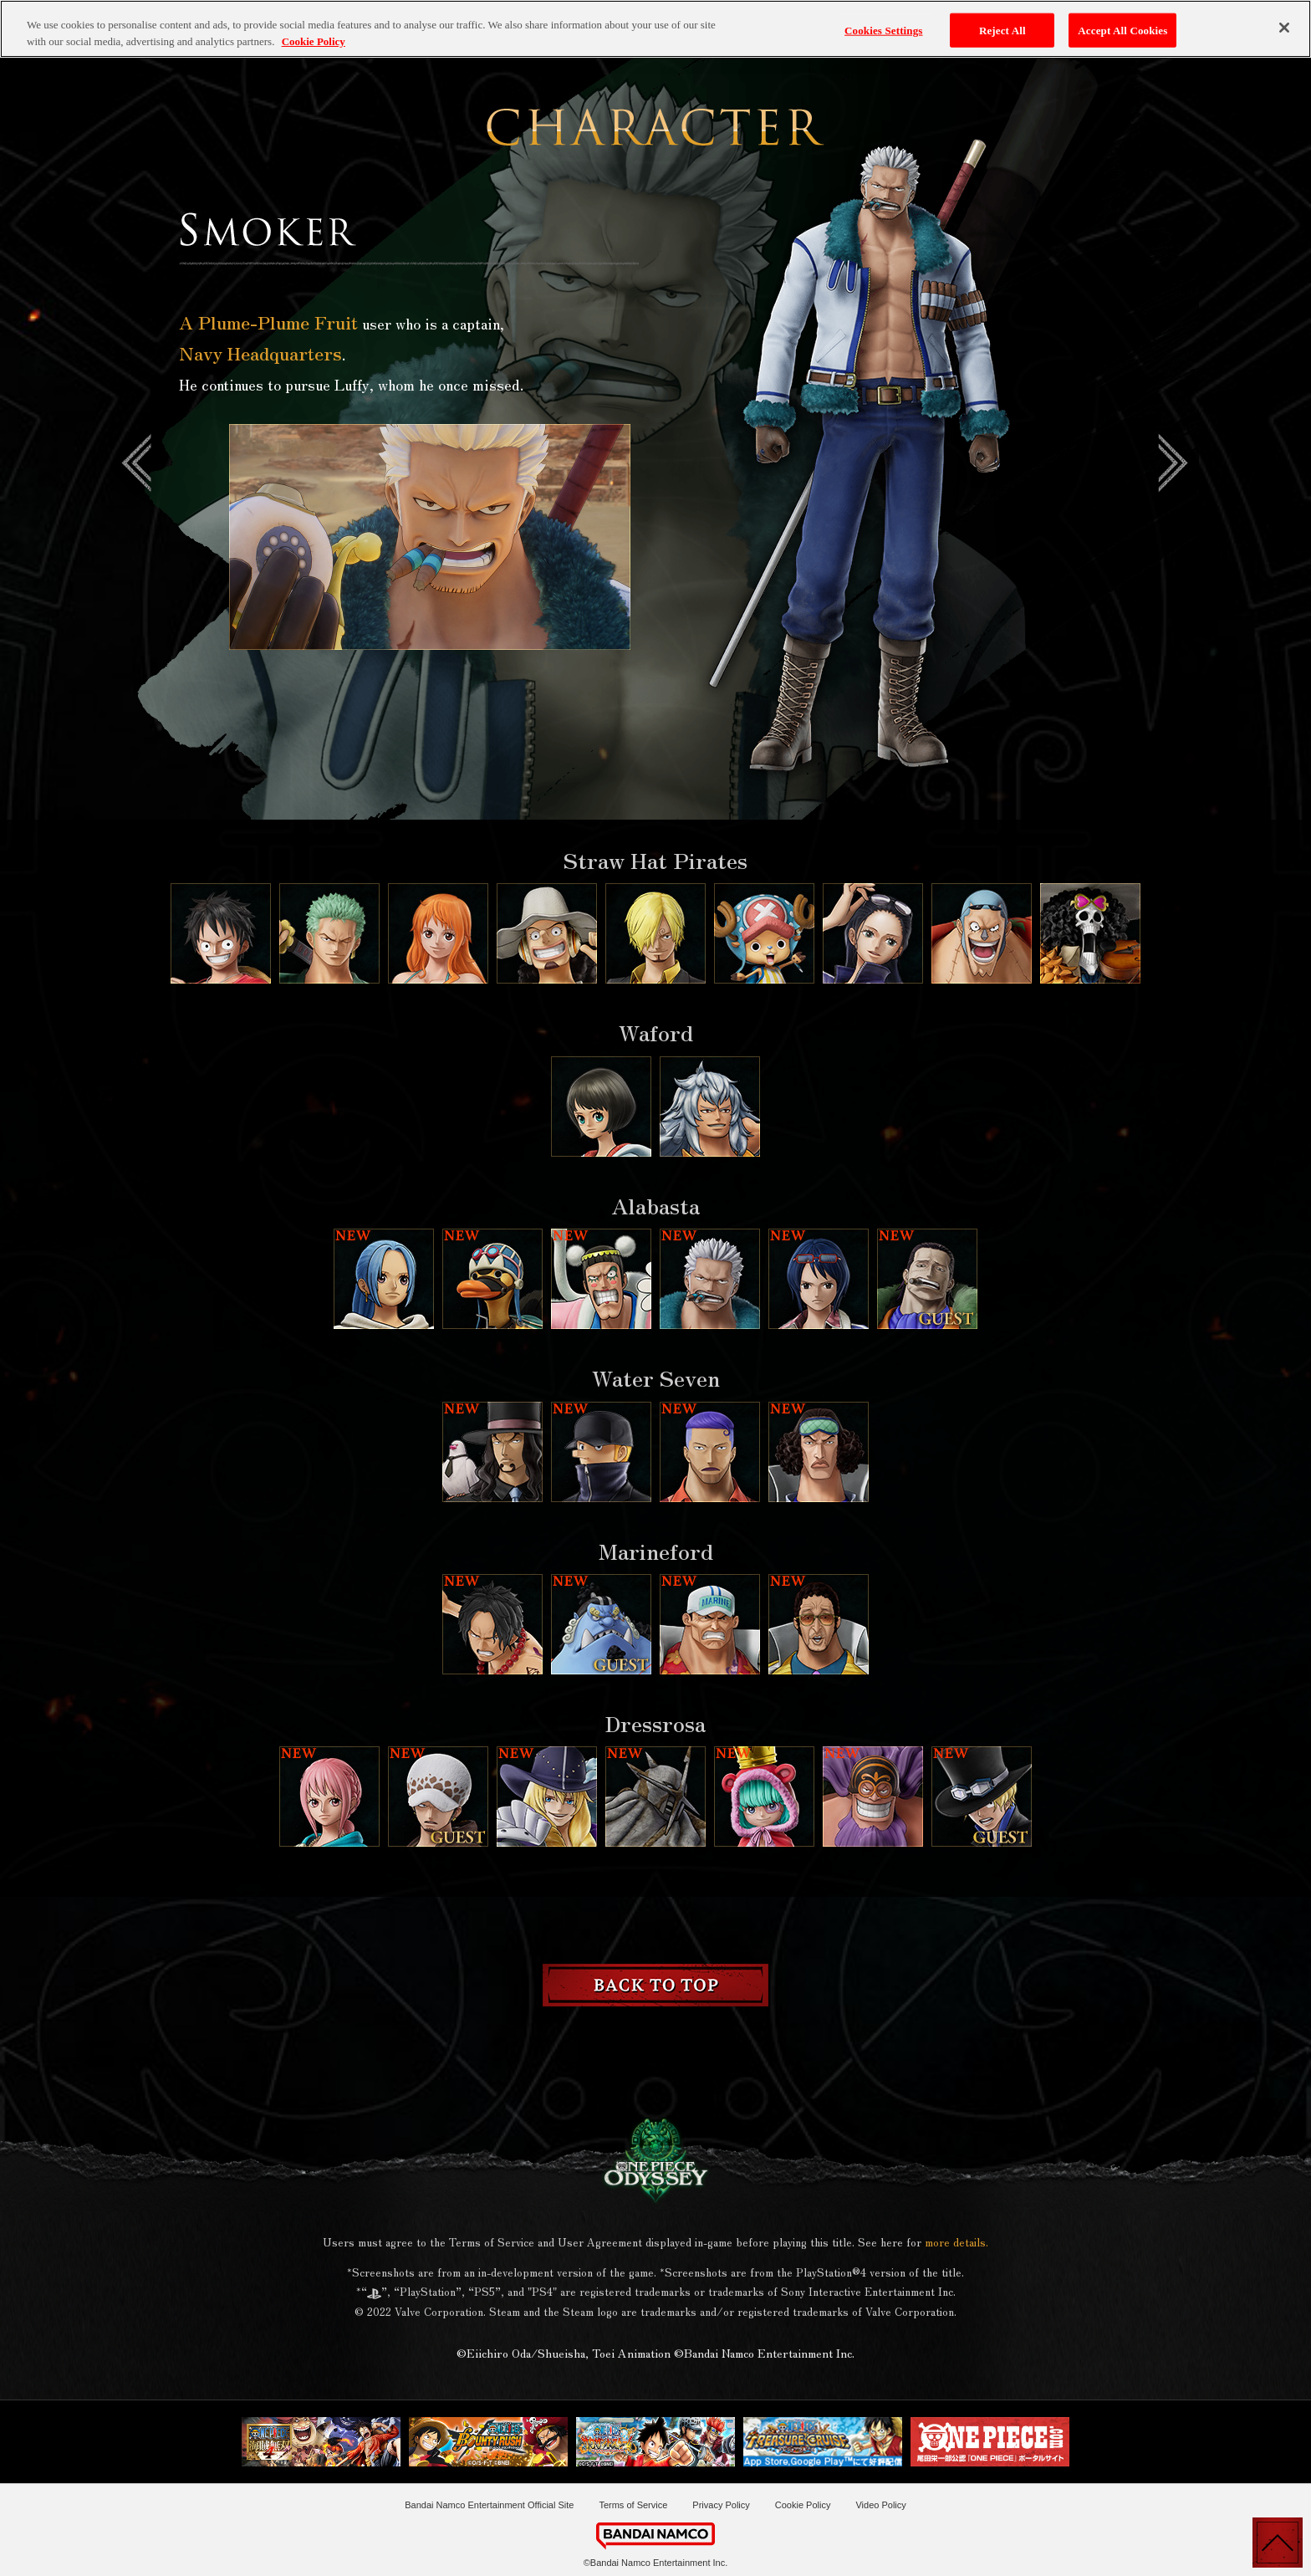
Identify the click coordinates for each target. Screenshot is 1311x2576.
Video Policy (880, 2505)
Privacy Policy (720, 2505)
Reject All (1002, 20)
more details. (956, 2242)
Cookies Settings (883, 20)
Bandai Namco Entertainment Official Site (489, 2505)
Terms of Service (633, 2505)
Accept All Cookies (1122, 20)
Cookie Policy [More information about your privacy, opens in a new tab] (313, 31)
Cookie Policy (803, 2505)
